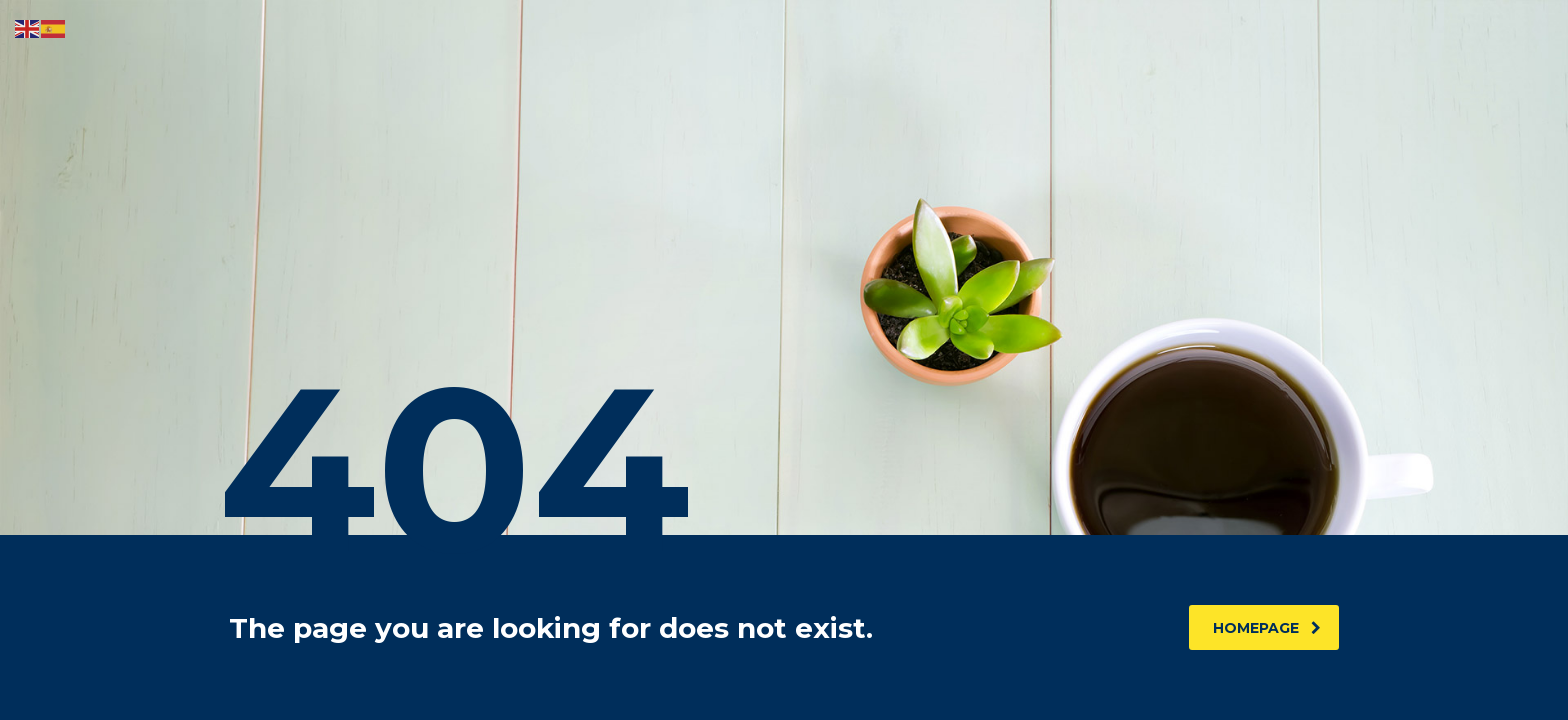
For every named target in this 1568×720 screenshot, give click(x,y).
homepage (1267, 628)
